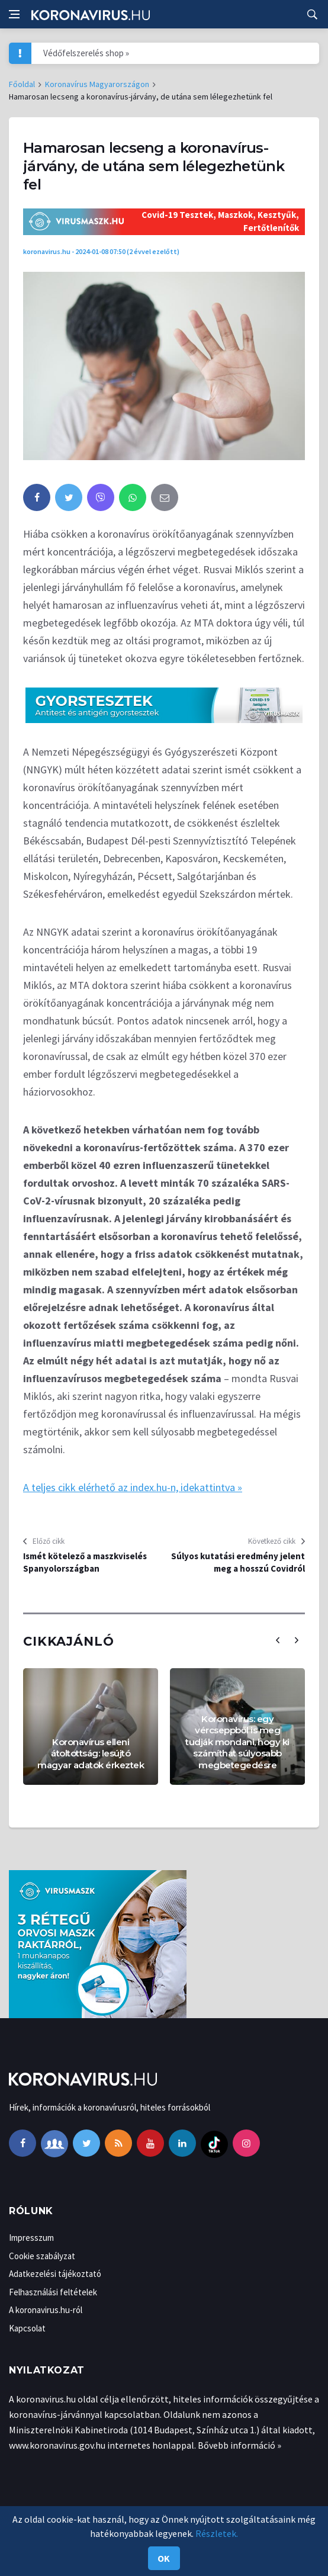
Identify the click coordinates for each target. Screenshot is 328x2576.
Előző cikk (49, 1541)
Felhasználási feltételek (53, 2292)
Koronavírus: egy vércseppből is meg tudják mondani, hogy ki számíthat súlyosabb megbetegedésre (237, 1742)
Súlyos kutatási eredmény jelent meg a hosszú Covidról (238, 1562)
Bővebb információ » (239, 2445)
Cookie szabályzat (42, 2256)
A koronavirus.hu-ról (45, 2309)
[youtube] (150, 2143)
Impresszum (31, 2237)
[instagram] (246, 2143)
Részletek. (216, 2533)
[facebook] (36, 497)
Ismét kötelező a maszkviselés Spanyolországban (85, 1562)
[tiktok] (214, 2143)
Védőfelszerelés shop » (86, 53)
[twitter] (68, 497)
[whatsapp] (132, 497)
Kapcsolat (27, 2328)
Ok (164, 2558)
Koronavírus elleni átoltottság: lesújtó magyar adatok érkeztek (90, 1753)
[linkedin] (182, 2143)
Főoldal (22, 84)
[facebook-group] (54, 2143)
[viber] (100, 497)
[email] (164, 497)
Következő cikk (271, 1541)
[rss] (118, 2143)
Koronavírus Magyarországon (97, 84)
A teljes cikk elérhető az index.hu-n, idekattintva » (132, 1487)
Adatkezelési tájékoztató (55, 2273)
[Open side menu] (14, 14)
